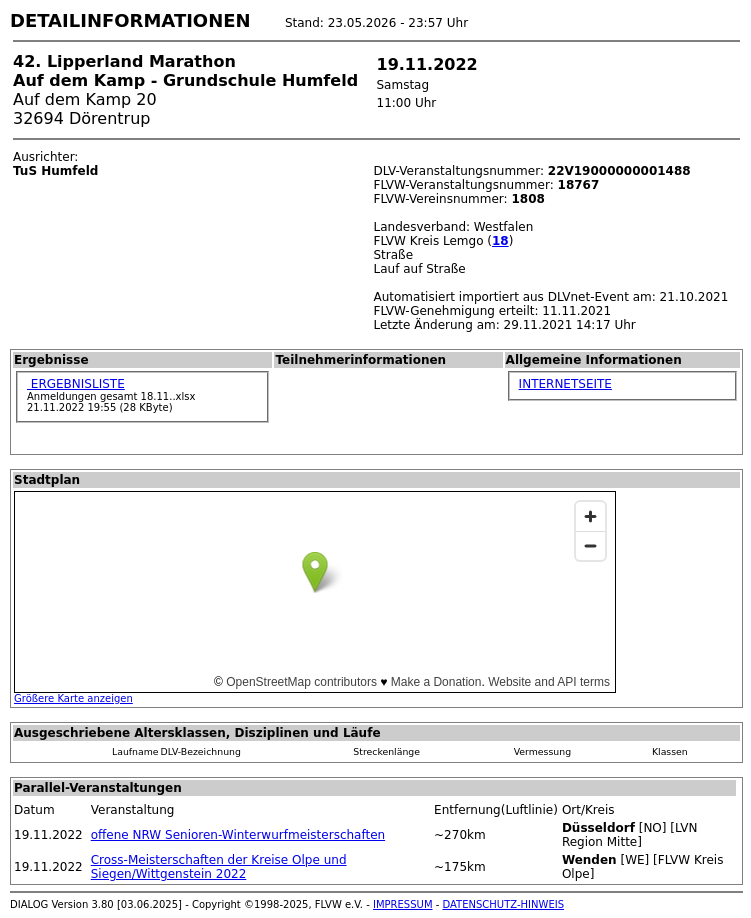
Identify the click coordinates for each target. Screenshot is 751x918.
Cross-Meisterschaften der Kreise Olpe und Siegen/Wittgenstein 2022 (219, 867)
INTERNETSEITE (565, 384)
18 (500, 241)
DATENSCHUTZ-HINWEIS (504, 904)
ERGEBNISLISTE (76, 384)
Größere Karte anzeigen (73, 698)
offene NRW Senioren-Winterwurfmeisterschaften (238, 835)
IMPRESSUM (403, 904)
